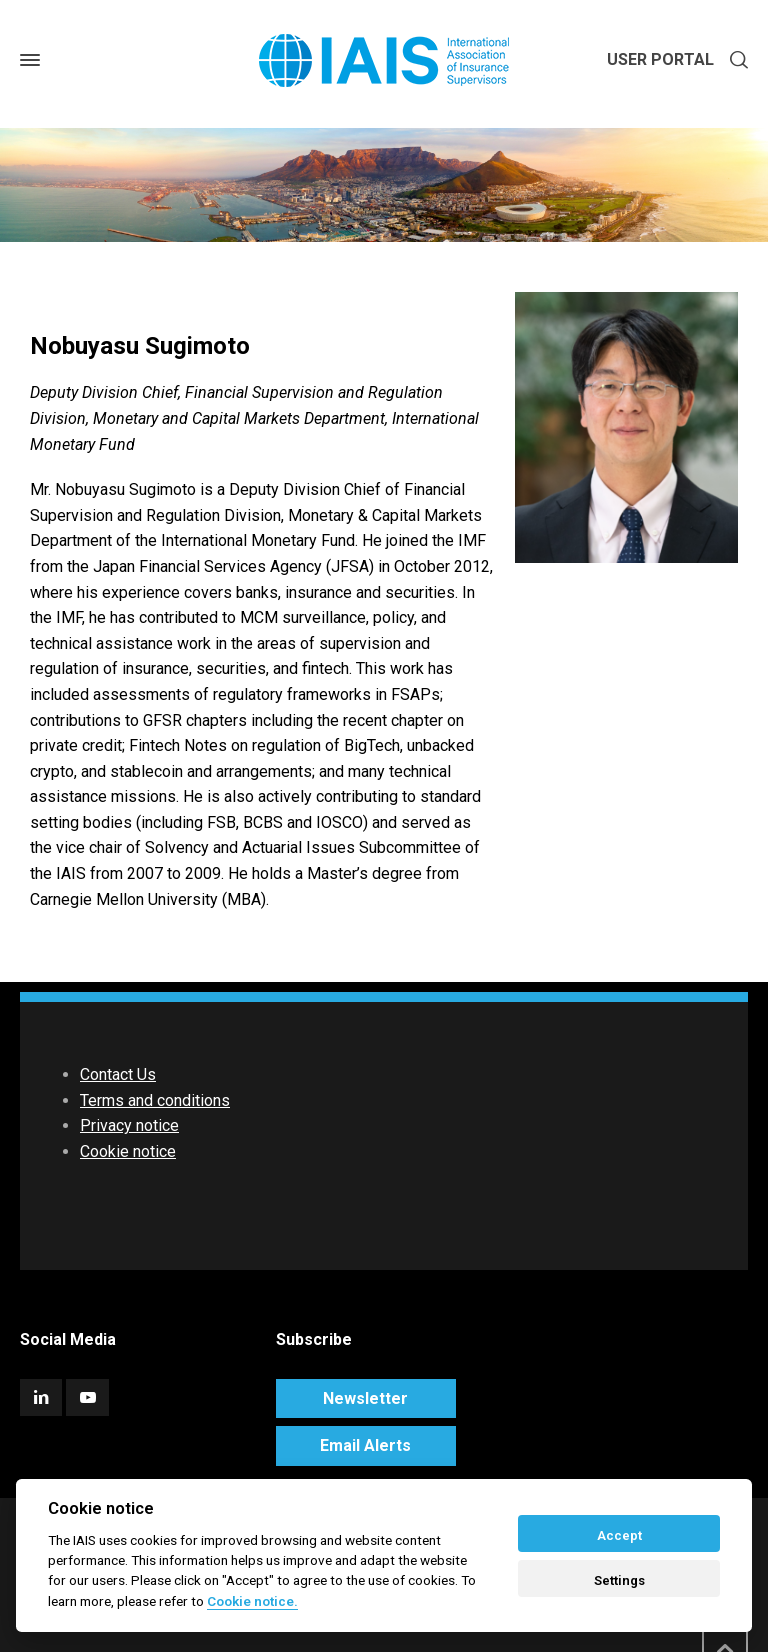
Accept (619, 1535)
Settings (619, 1580)
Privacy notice (129, 1125)
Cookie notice (128, 1151)
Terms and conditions (155, 1100)
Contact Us (118, 1074)
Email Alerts (365, 1445)
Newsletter (365, 1398)
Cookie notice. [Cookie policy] (252, 1601)
